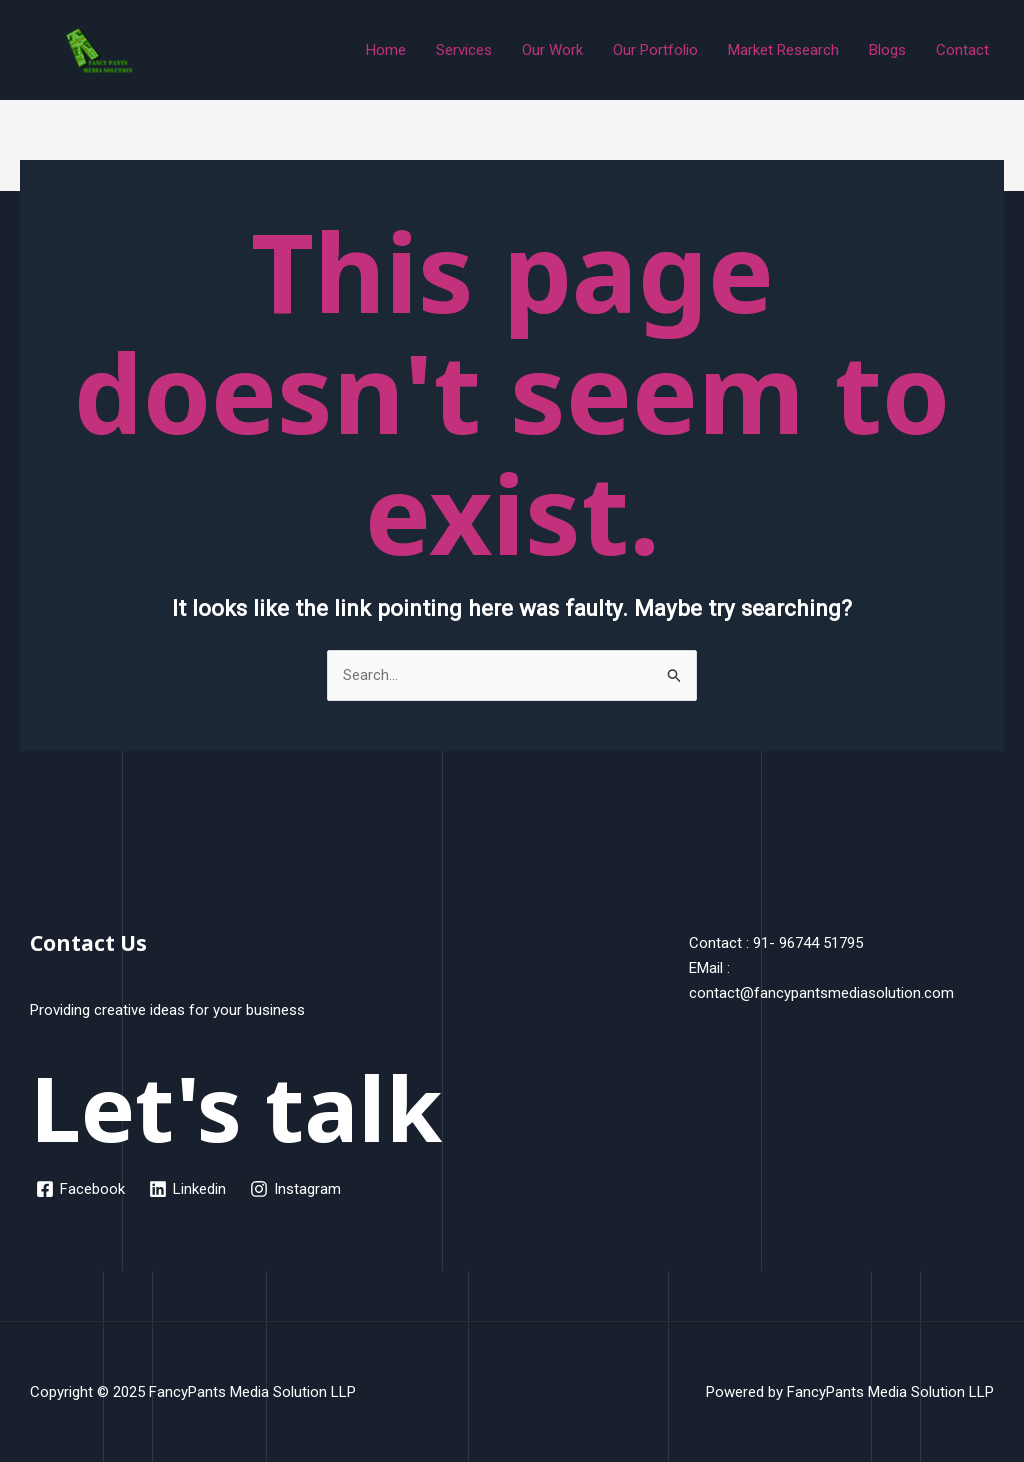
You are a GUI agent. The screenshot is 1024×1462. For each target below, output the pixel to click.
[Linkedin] (187, 1189)
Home (386, 50)
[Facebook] (80, 1189)
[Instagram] (295, 1189)
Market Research (783, 50)
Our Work (552, 50)
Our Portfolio (655, 50)
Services (464, 50)
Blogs (887, 50)
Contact (962, 50)
